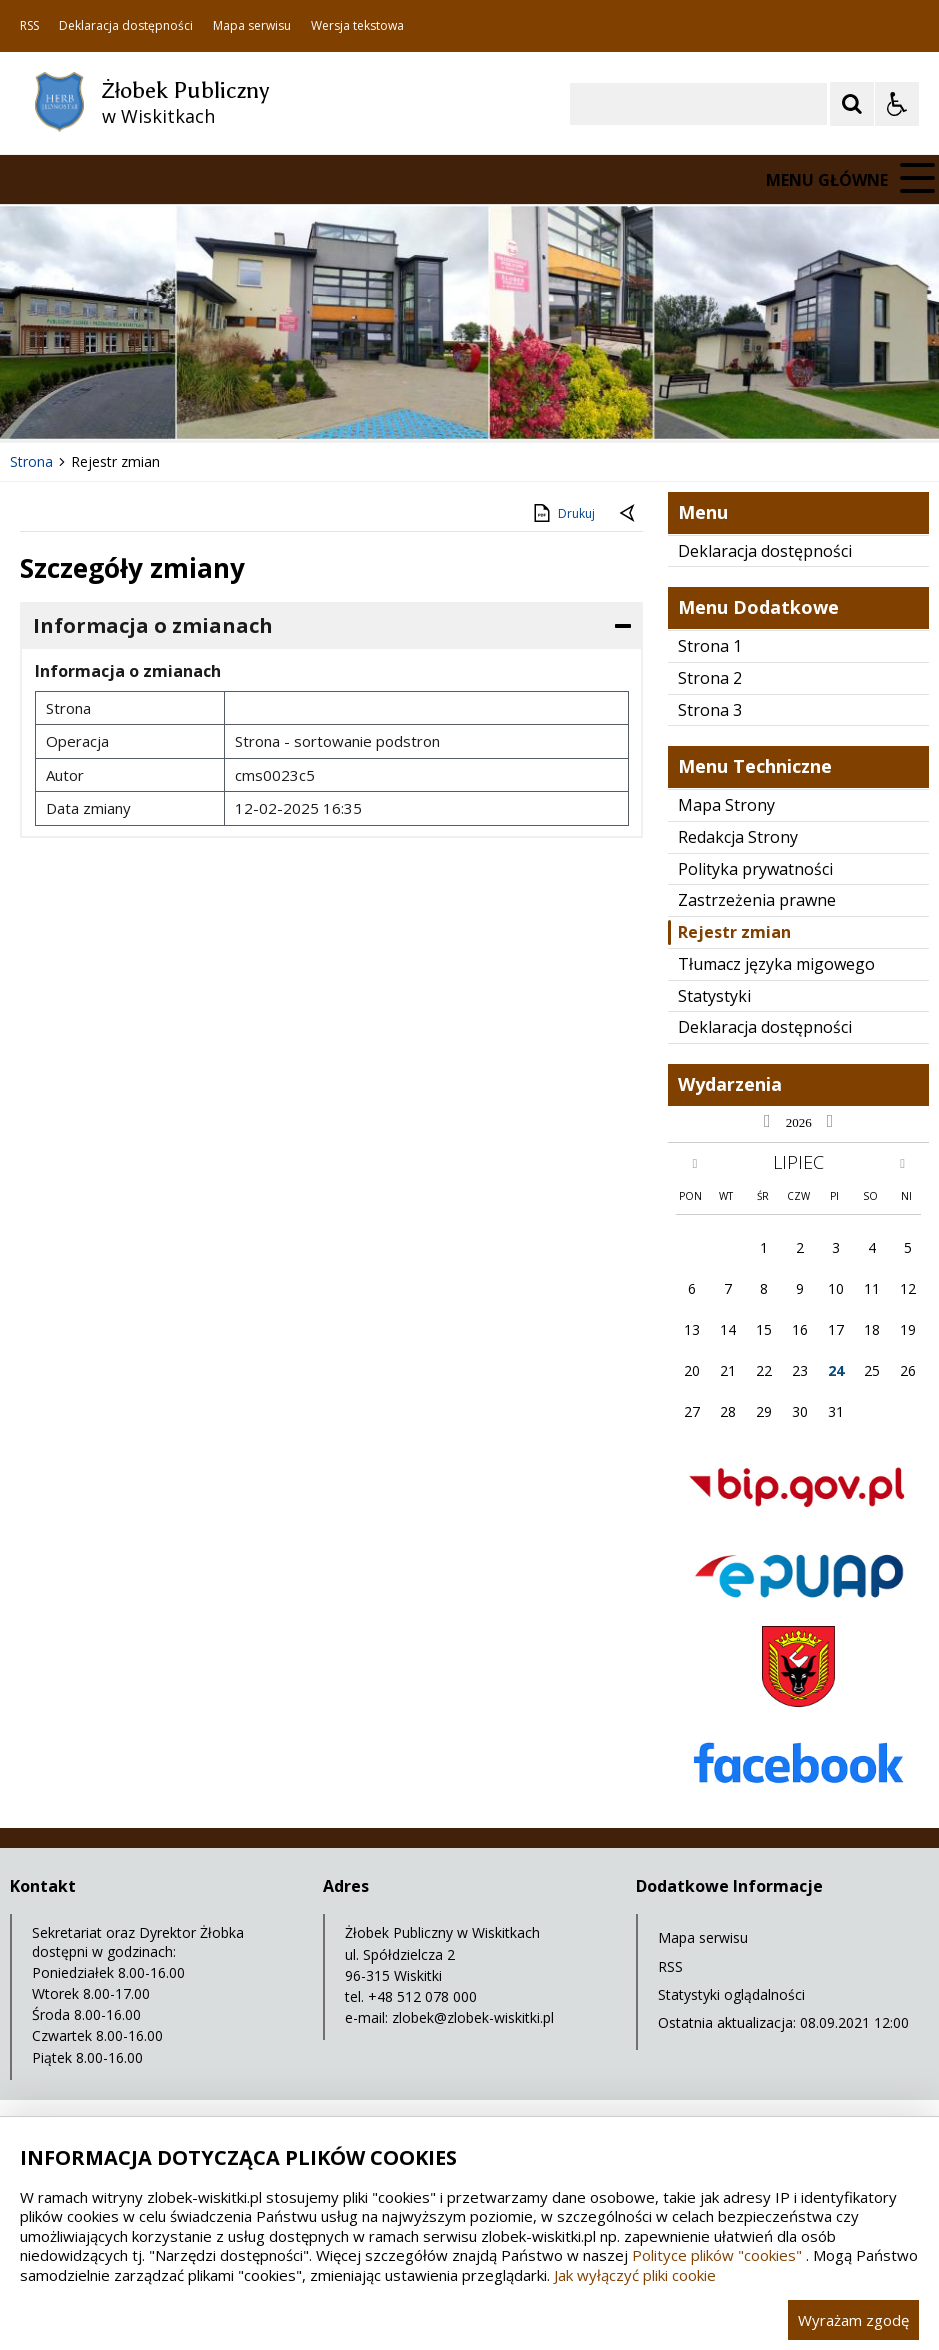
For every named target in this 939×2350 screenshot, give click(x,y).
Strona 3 (710, 710)
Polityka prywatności (755, 869)
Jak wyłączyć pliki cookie (635, 2275)
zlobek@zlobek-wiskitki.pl (473, 2017)
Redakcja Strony (738, 837)
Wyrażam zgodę (853, 2320)
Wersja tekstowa (357, 26)
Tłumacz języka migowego (776, 964)
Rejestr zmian (734, 932)
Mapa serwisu (252, 26)
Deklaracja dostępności (126, 26)
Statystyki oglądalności (731, 1994)
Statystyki (714, 996)
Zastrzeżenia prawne (757, 900)
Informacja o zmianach (153, 625)
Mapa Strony (726, 805)
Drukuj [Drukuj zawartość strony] (562, 513)
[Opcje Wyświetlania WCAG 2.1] (897, 104)
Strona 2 (710, 678)
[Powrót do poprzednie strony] (629, 514)
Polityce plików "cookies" (717, 2255)
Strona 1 (710, 646)
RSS (29, 26)
